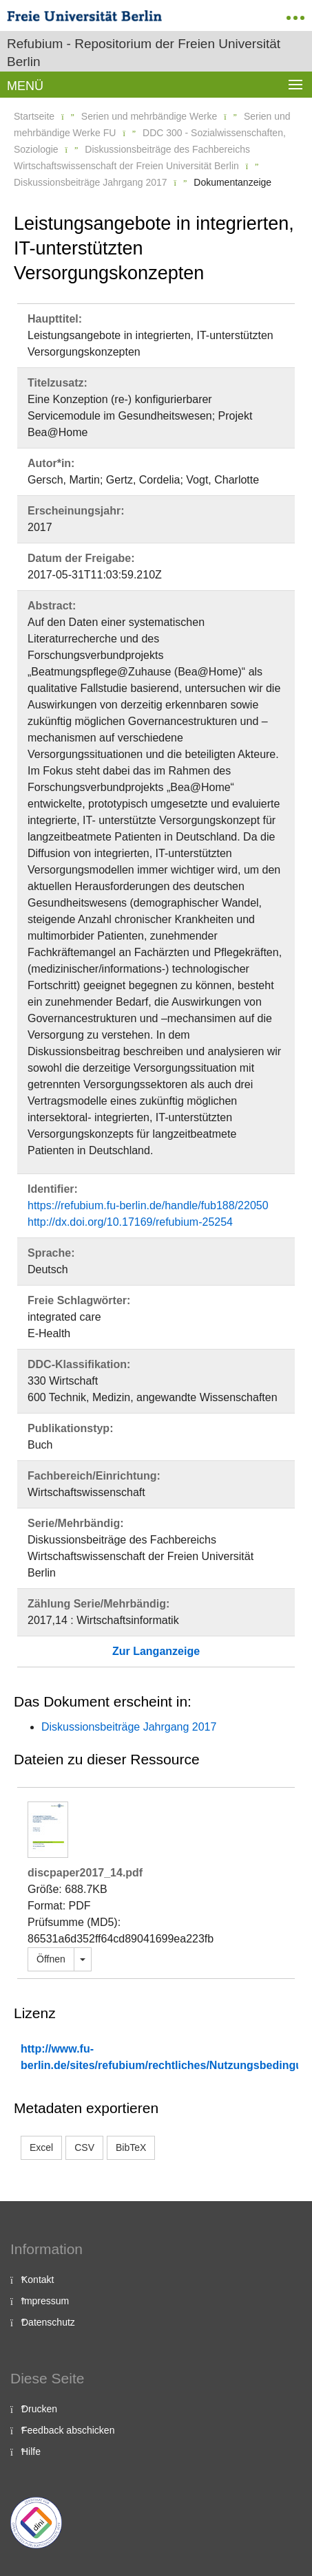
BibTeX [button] (131, 2147)
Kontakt (37, 2279)
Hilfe (31, 2451)
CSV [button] (84, 2147)
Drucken (39, 2408)
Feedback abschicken (67, 2430)
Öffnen (51, 1959)
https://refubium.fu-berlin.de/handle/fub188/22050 (148, 1205)
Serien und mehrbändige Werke (149, 116)
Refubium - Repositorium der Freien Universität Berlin (143, 52)
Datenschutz (48, 2322)
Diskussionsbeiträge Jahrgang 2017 (90, 182)
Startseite (34, 116)
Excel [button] (41, 2147)
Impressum (45, 2300)
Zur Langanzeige (156, 1651)
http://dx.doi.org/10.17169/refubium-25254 (130, 1222)
